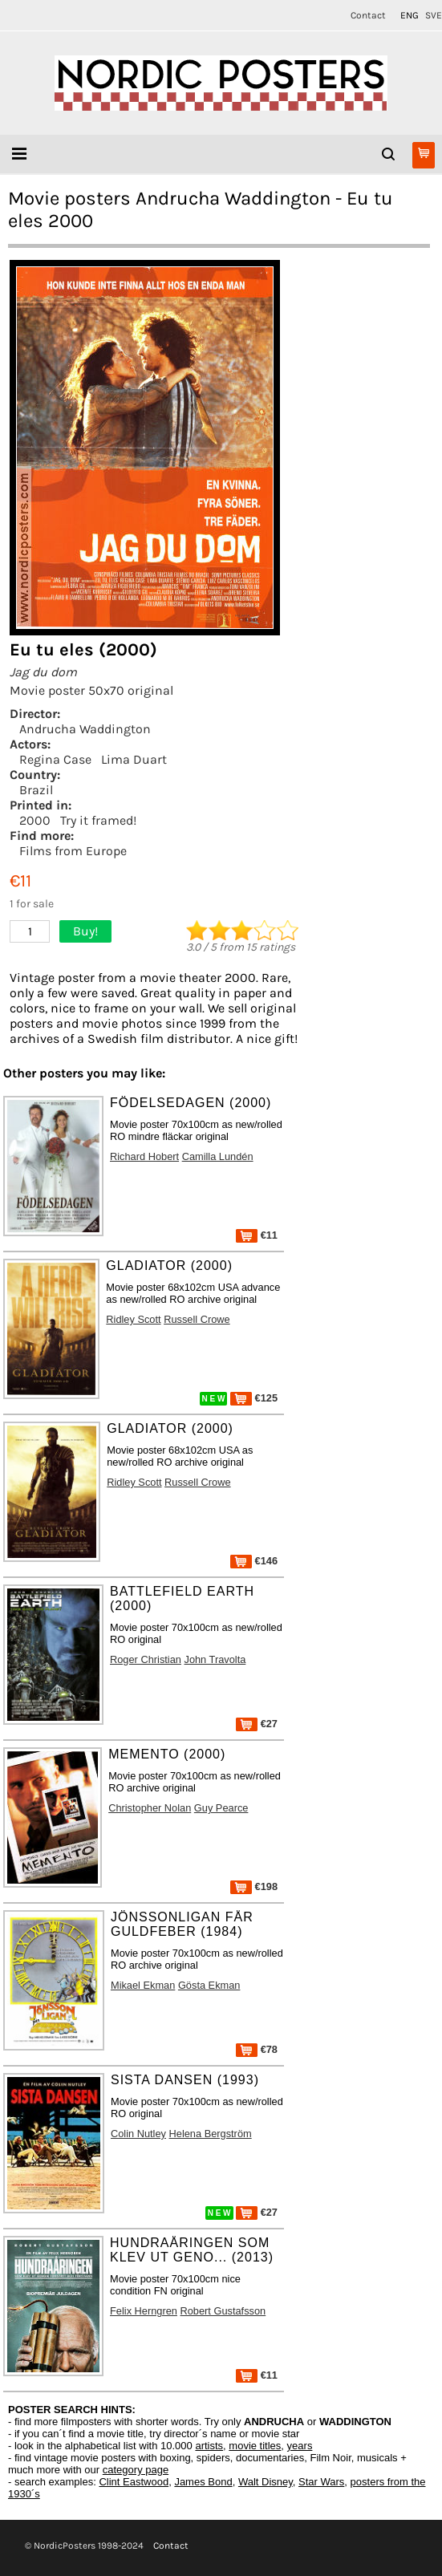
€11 (257, 1235)
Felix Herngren (143, 2311)
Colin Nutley (138, 2134)
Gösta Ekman (209, 1985)
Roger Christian (145, 1659)
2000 (35, 820)
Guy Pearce (221, 1808)
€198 (254, 1886)
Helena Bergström (210, 2134)
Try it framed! (98, 820)
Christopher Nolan (149, 1808)
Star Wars (321, 2482)
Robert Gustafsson (223, 2311)
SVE (433, 15)
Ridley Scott (133, 1319)
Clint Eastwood (133, 2482)
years (300, 2446)
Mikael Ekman (143, 1985)
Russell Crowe (197, 1319)
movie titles (255, 2446)
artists (209, 2446)
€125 (254, 1398)
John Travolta (214, 1659)
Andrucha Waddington (85, 728)
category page (135, 2470)
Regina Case (55, 759)
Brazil (36, 789)
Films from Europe (73, 850)
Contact (368, 15)
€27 (257, 1724)
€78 (257, 2049)
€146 (254, 1561)
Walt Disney (265, 2482)
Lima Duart (134, 759)
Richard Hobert (144, 1156)
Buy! (85, 931)
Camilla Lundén (217, 1156)
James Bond (203, 2482)
